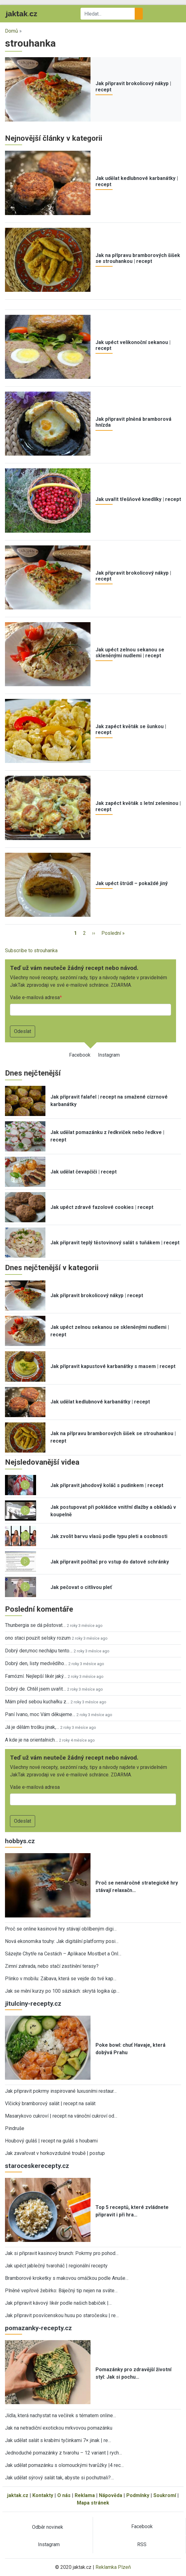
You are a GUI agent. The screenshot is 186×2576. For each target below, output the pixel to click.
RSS (141, 2544)
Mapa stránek (93, 2503)
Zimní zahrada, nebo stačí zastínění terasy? (52, 1966)
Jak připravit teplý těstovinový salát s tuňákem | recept (114, 1243)
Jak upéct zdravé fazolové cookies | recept (101, 1207)
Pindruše (14, 2128)
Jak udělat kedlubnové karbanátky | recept (100, 1402)
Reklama (85, 2495)
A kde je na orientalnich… (31, 1740)
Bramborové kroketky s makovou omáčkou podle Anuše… (66, 2278)
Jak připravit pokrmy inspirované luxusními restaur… (61, 2091)
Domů (11, 31)
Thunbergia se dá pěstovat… (35, 1625)
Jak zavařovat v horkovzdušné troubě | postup (55, 2153)
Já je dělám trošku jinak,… (32, 1727)
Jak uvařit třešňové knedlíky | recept (138, 499)
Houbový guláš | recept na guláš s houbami (51, 2141)
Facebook (80, 1055)
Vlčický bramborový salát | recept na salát (50, 2103)
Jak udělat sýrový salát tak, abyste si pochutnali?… (59, 2478)
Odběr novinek (47, 2527)
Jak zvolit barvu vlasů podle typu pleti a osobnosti (108, 1536)
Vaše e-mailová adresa (35, 997)
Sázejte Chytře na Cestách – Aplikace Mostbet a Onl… (63, 1954)
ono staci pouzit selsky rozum (38, 1638)
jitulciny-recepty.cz (33, 2003)
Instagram (109, 1055)
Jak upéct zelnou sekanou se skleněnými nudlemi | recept (129, 653)
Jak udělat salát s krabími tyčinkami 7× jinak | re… (58, 2440)
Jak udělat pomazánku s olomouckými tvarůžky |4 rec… (64, 2465)
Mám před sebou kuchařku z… (37, 1702)
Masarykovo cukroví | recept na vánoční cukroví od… (61, 2116)
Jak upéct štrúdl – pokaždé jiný (131, 883)
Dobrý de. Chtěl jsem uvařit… (35, 1689)
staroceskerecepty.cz (37, 2166)
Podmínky (137, 2495)
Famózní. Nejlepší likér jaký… (36, 1676)
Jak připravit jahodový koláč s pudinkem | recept (106, 1485)
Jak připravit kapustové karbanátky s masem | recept (112, 1366)
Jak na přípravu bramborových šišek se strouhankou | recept (137, 258)
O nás (64, 2495)
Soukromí (164, 2495)
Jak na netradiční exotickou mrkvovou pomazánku (58, 2428)
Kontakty (42, 2495)
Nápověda (110, 2495)
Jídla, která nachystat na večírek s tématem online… (60, 2415)
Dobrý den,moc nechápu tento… (38, 1651)
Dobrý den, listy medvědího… (36, 1663)
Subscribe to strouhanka (31, 950)
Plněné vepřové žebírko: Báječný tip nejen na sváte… (61, 2291)
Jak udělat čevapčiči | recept (83, 1172)
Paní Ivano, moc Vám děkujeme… (40, 1714)
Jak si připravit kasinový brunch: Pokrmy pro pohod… (62, 2253)
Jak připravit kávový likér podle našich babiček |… (58, 2303)
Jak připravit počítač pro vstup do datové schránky (109, 1562)
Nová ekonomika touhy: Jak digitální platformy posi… (62, 1941)
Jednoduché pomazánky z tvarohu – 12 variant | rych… (63, 2453)
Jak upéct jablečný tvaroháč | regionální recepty (56, 2266)
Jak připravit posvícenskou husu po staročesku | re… (62, 2315)
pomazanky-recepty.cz (38, 2328)
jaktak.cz (17, 2495)
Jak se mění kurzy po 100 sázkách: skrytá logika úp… (62, 1991)
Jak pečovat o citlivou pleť (81, 1587)
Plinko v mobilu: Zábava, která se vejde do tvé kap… (60, 1978)
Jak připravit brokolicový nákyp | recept (96, 1295)
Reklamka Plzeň (113, 2567)
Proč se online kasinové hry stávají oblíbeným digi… (61, 1929)
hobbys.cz (20, 1841)
